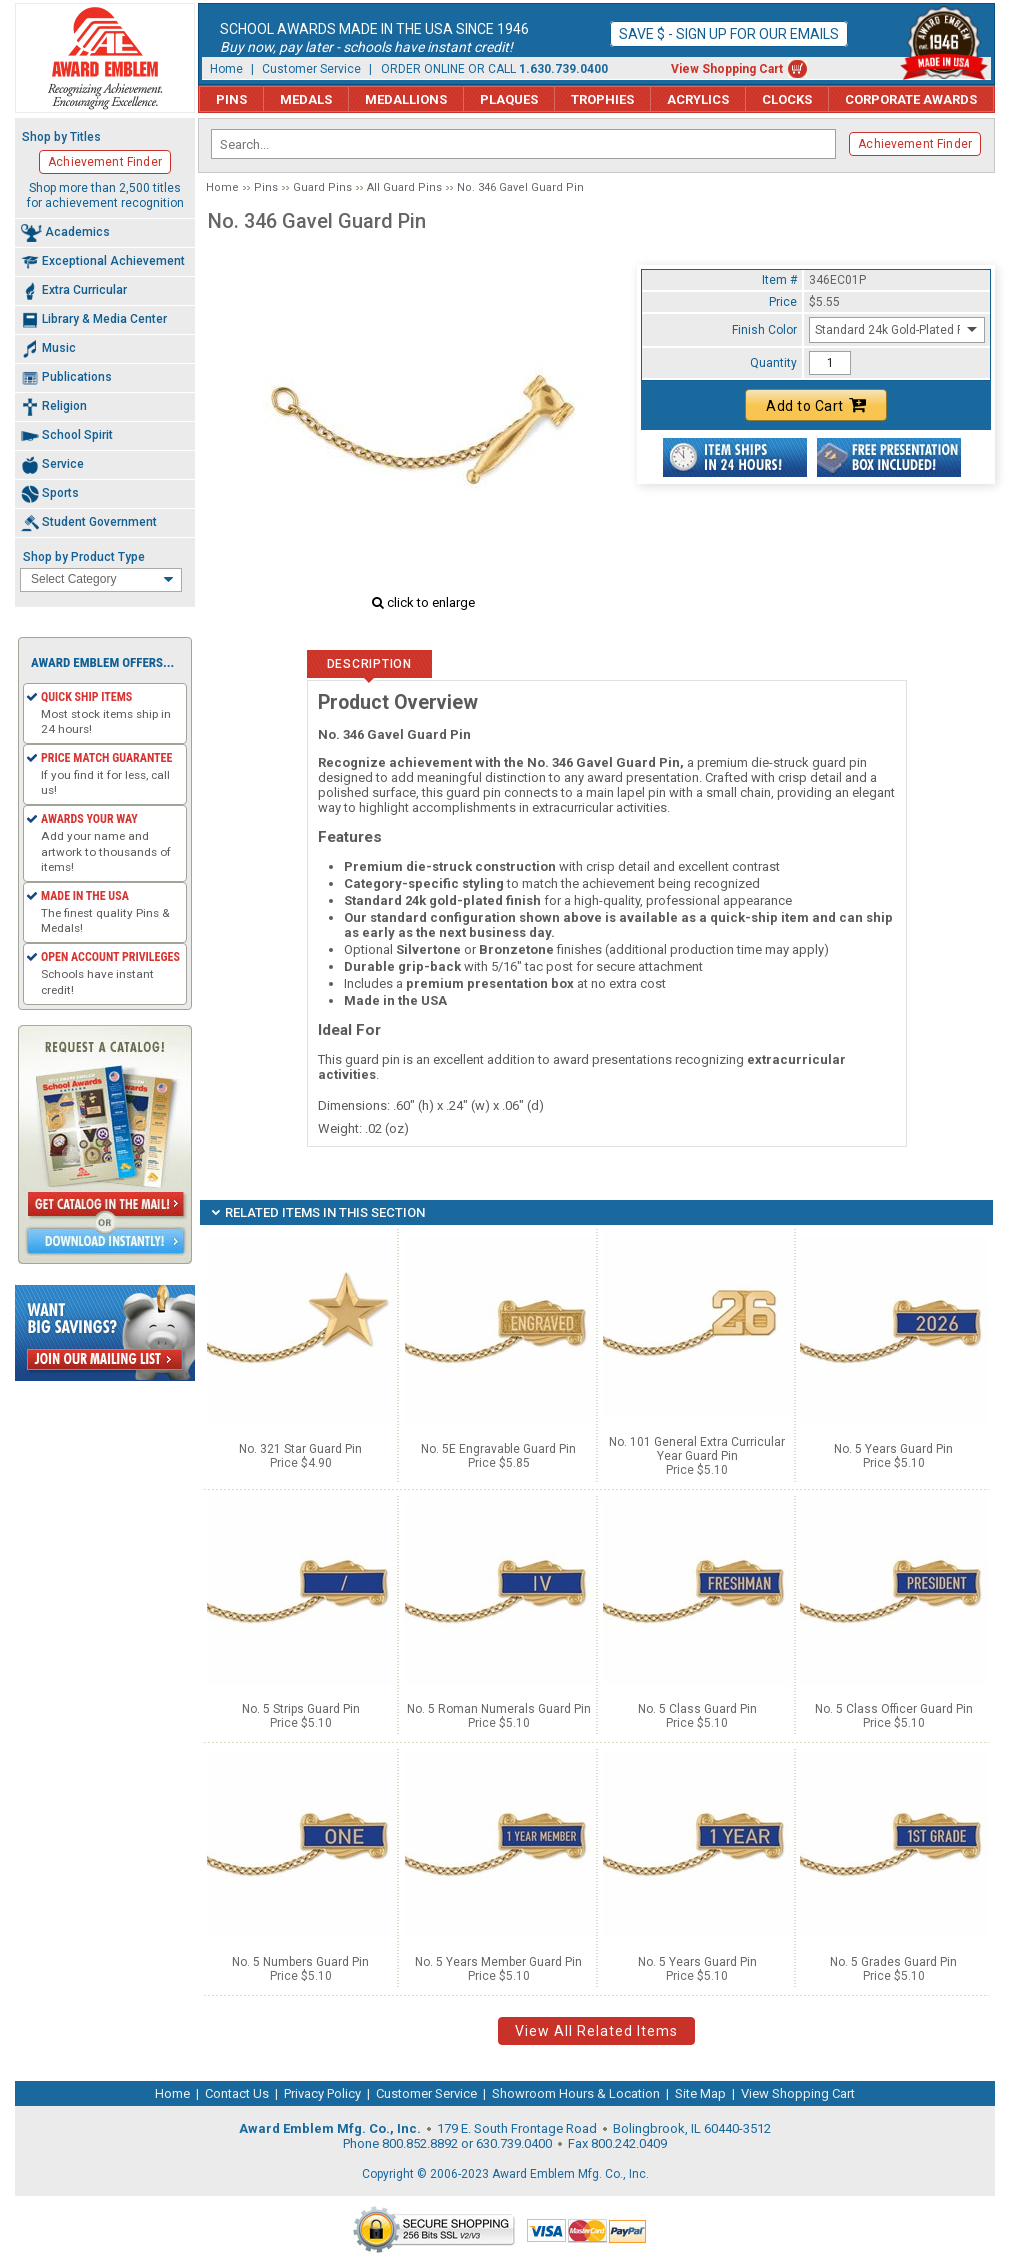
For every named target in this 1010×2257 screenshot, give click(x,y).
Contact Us (237, 2093)
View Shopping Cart (727, 69)
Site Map (700, 2093)
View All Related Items (596, 2031)
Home (226, 69)
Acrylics (698, 99)
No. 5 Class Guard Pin (697, 1709)
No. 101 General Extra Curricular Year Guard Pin (697, 1449)
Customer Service (311, 69)
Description (369, 664)
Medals (306, 99)
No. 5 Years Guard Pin (893, 1449)
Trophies (602, 99)
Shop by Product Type (84, 557)
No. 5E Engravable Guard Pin (498, 1449)
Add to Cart (816, 405)
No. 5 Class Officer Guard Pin (894, 1709)
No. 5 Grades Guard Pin (893, 1962)
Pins (231, 99)
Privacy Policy (322, 2093)
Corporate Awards (911, 99)
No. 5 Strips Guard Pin (301, 1709)
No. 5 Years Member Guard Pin (498, 1962)
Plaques (509, 99)
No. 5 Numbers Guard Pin (300, 1962)
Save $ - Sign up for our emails (729, 34)
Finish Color (764, 330)
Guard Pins (322, 187)
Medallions (406, 99)
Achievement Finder (915, 144)
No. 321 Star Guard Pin (300, 1449)
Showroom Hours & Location (576, 2093)
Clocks (787, 99)
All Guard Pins (404, 187)
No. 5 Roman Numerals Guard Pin (499, 1709)
